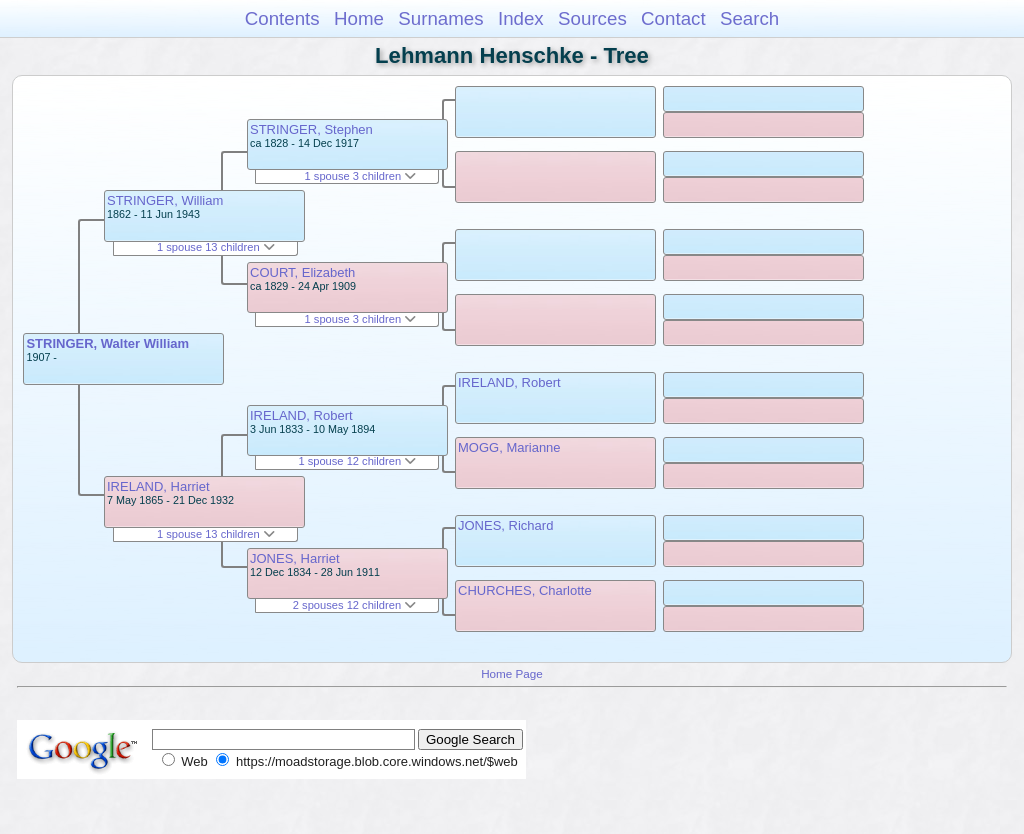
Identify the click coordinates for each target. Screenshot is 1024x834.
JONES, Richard (505, 525)
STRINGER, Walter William (107, 343)
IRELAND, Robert (301, 415)
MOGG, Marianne (509, 447)
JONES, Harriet (295, 558)
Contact (673, 18)
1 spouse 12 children (357, 461)
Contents (282, 18)
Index (521, 18)
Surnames (440, 18)
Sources (592, 18)
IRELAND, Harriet (158, 486)
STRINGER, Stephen (311, 129)
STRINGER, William (165, 200)
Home (359, 18)
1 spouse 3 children (361, 176)
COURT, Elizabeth (302, 272)
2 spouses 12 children (354, 605)
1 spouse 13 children (216, 247)
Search (749, 18)
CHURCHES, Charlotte (525, 590)
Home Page (512, 673)
